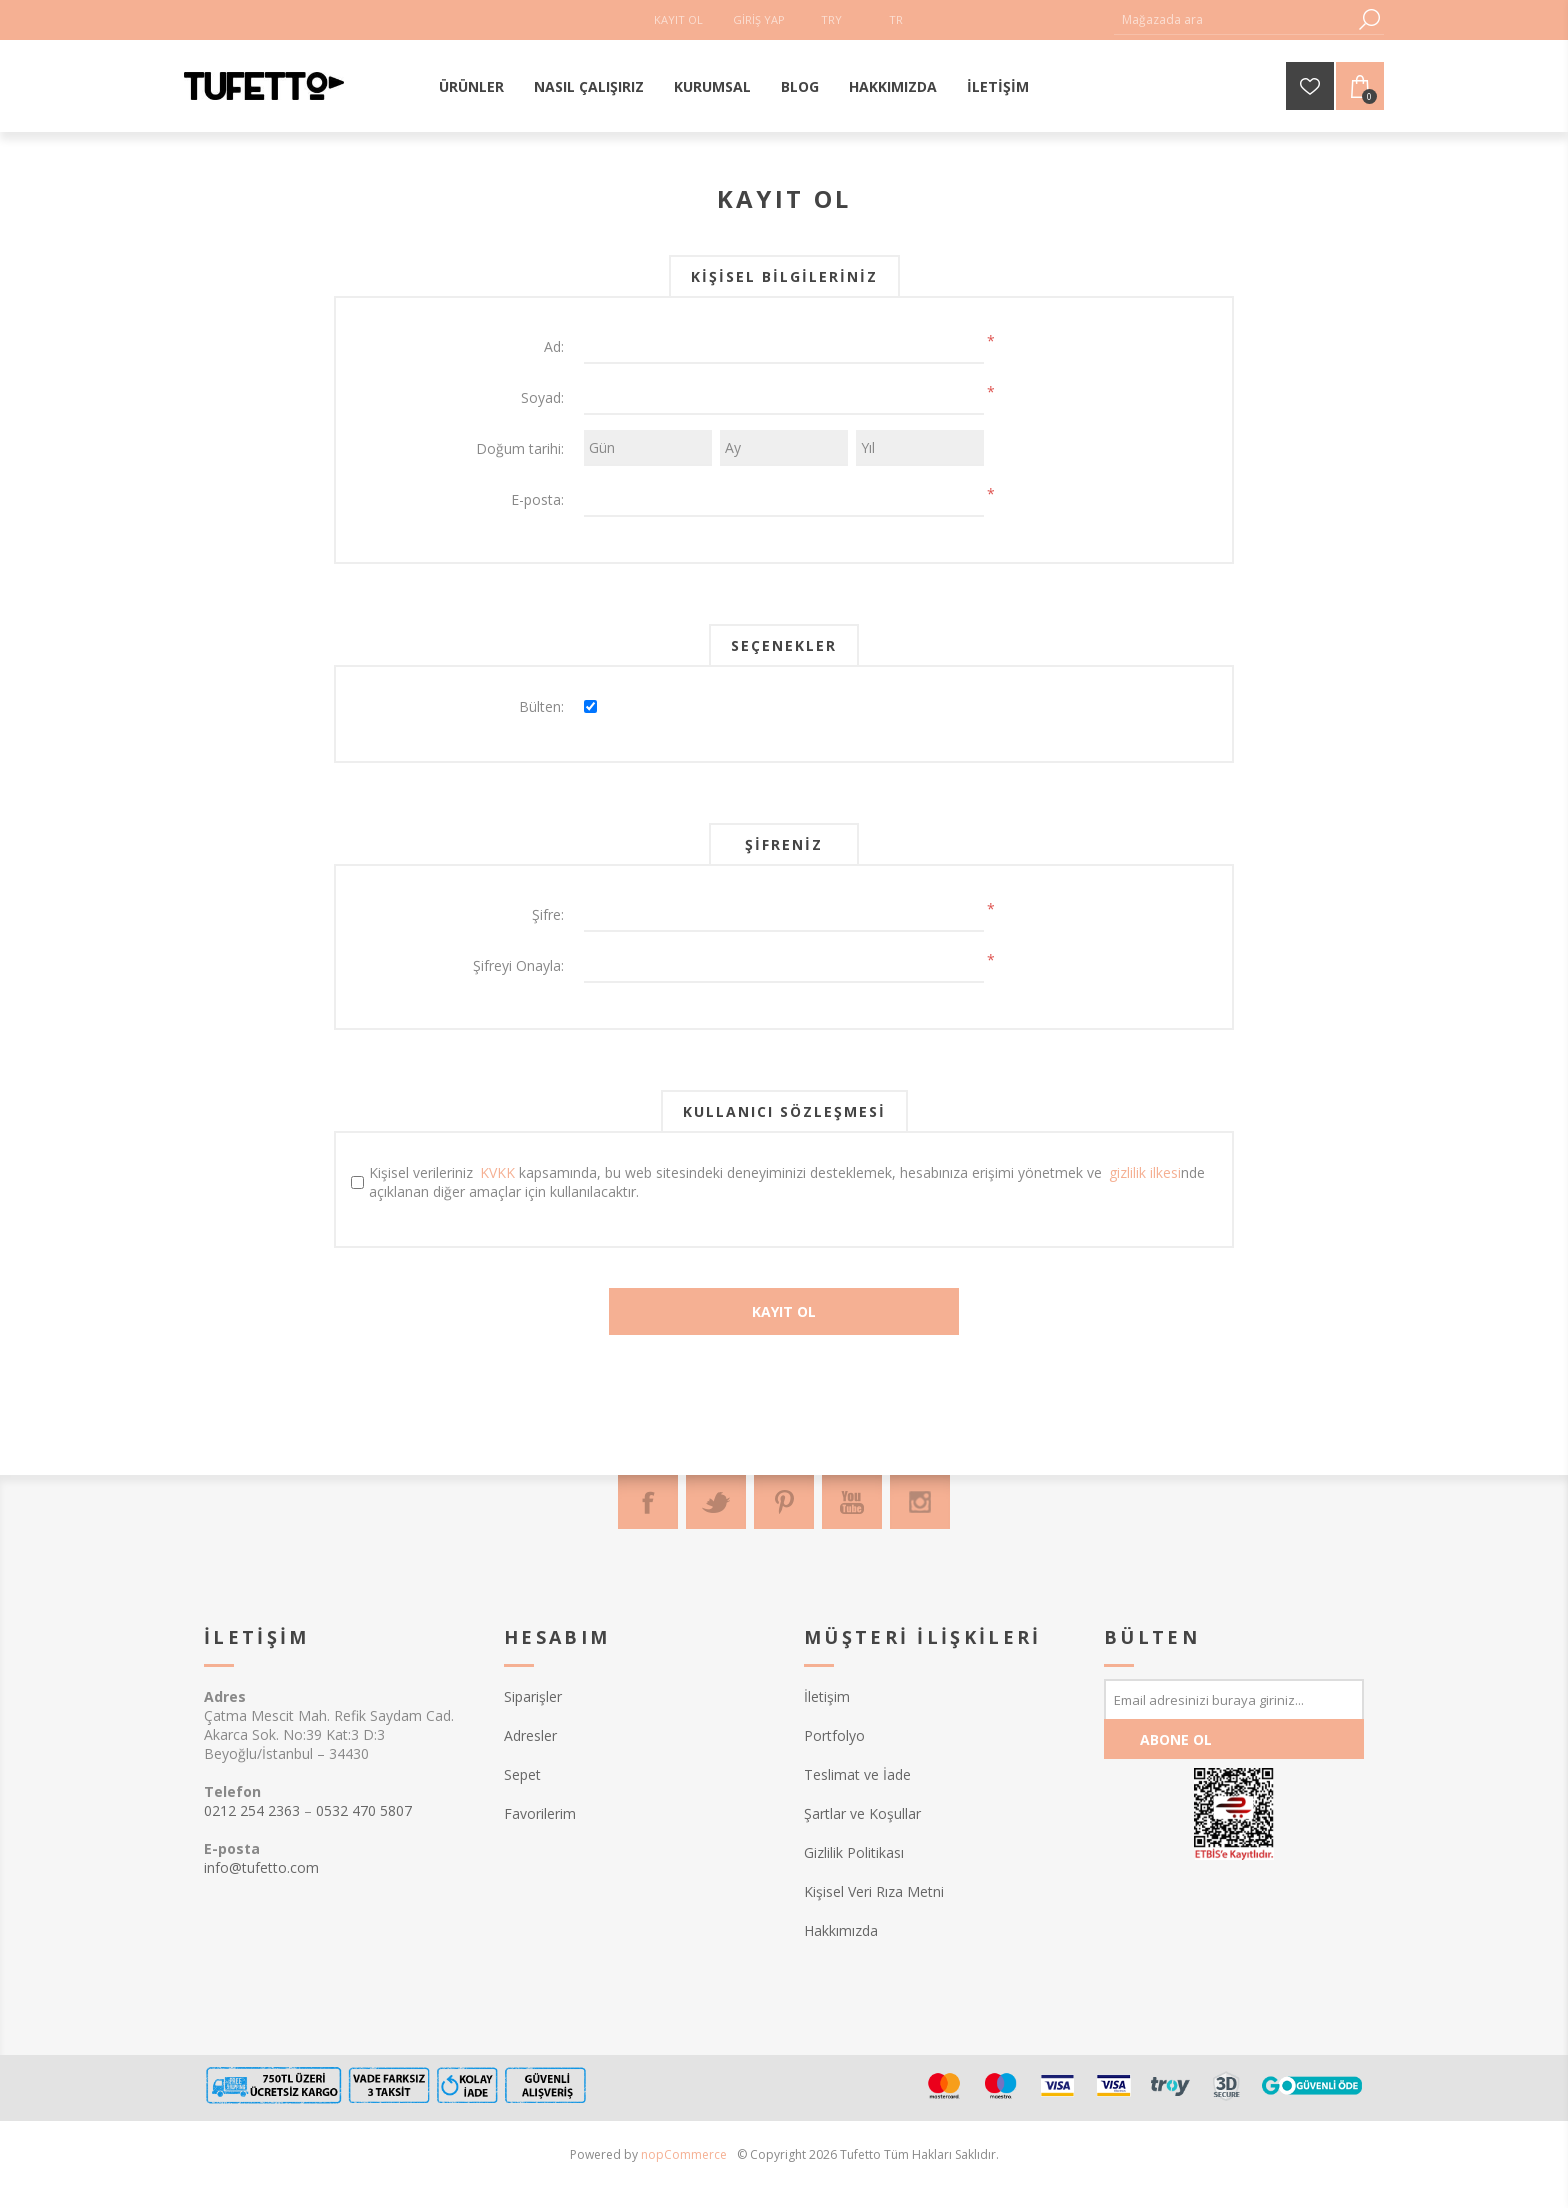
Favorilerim (540, 1813)
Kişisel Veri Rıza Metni (874, 1891)
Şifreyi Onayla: (518, 965)
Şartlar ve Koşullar (862, 1813)
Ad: (554, 346)
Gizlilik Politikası (854, 1852)
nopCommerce (684, 2154)
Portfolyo (834, 1735)
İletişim (827, 1696)
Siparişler (533, 1696)
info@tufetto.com (261, 1867)
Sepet (522, 1774)
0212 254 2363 (252, 1810)
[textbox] (1234, 19)
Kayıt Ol (678, 19)
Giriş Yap (759, 19)
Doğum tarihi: (520, 448)
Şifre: (548, 914)
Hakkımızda (841, 1930)
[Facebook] (648, 1502)
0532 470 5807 (364, 1810)
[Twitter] (716, 1502)
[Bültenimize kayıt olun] (1234, 1699)
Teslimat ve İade (857, 1774)
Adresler (530, 1735)
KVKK (497, 1172)
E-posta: (537, 499)
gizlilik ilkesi (1145, 1172)
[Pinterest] (784, 1502)
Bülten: (541, 706)
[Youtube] (852, 1502)
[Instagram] (920, 1502)
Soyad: (542, 397)
